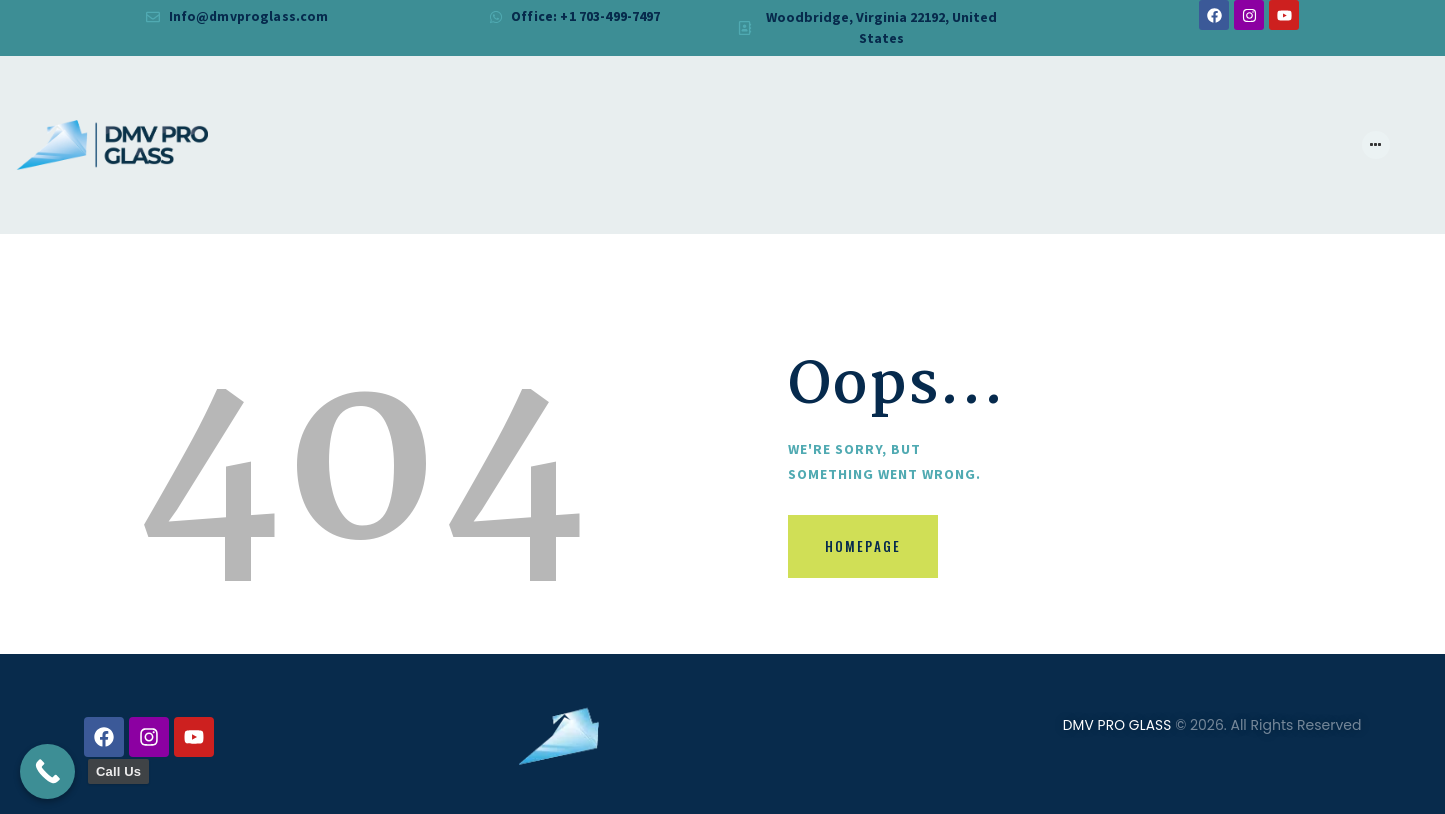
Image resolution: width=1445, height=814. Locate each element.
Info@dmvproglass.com (248, 17)
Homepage (870, 550)
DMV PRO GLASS (1116, 726)
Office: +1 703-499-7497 (585, 17)
